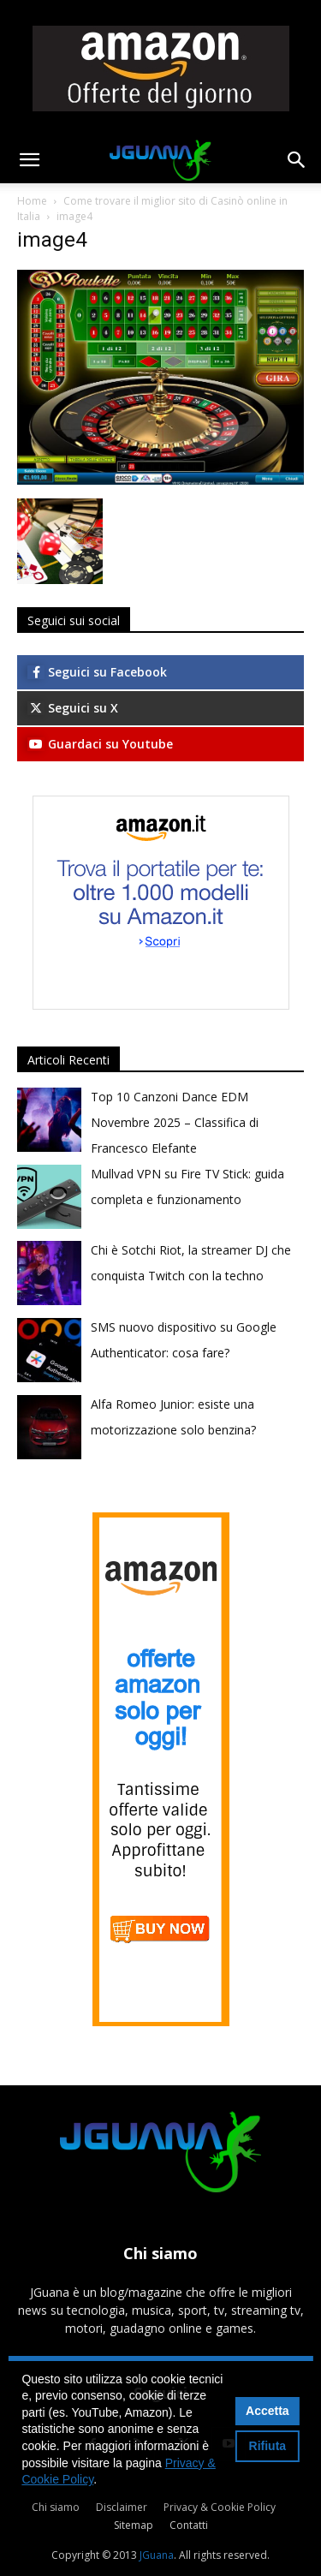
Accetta (267, 2411)
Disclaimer (121, 2507)
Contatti (188, 2525)
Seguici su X (72, 708)
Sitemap (133, 2525)
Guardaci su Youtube (100, 744)
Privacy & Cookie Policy (219, 2507)
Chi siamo (56, 2507)
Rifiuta (268, 2446)
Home (32, 201)
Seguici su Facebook (97, 672)
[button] (29, 160)
